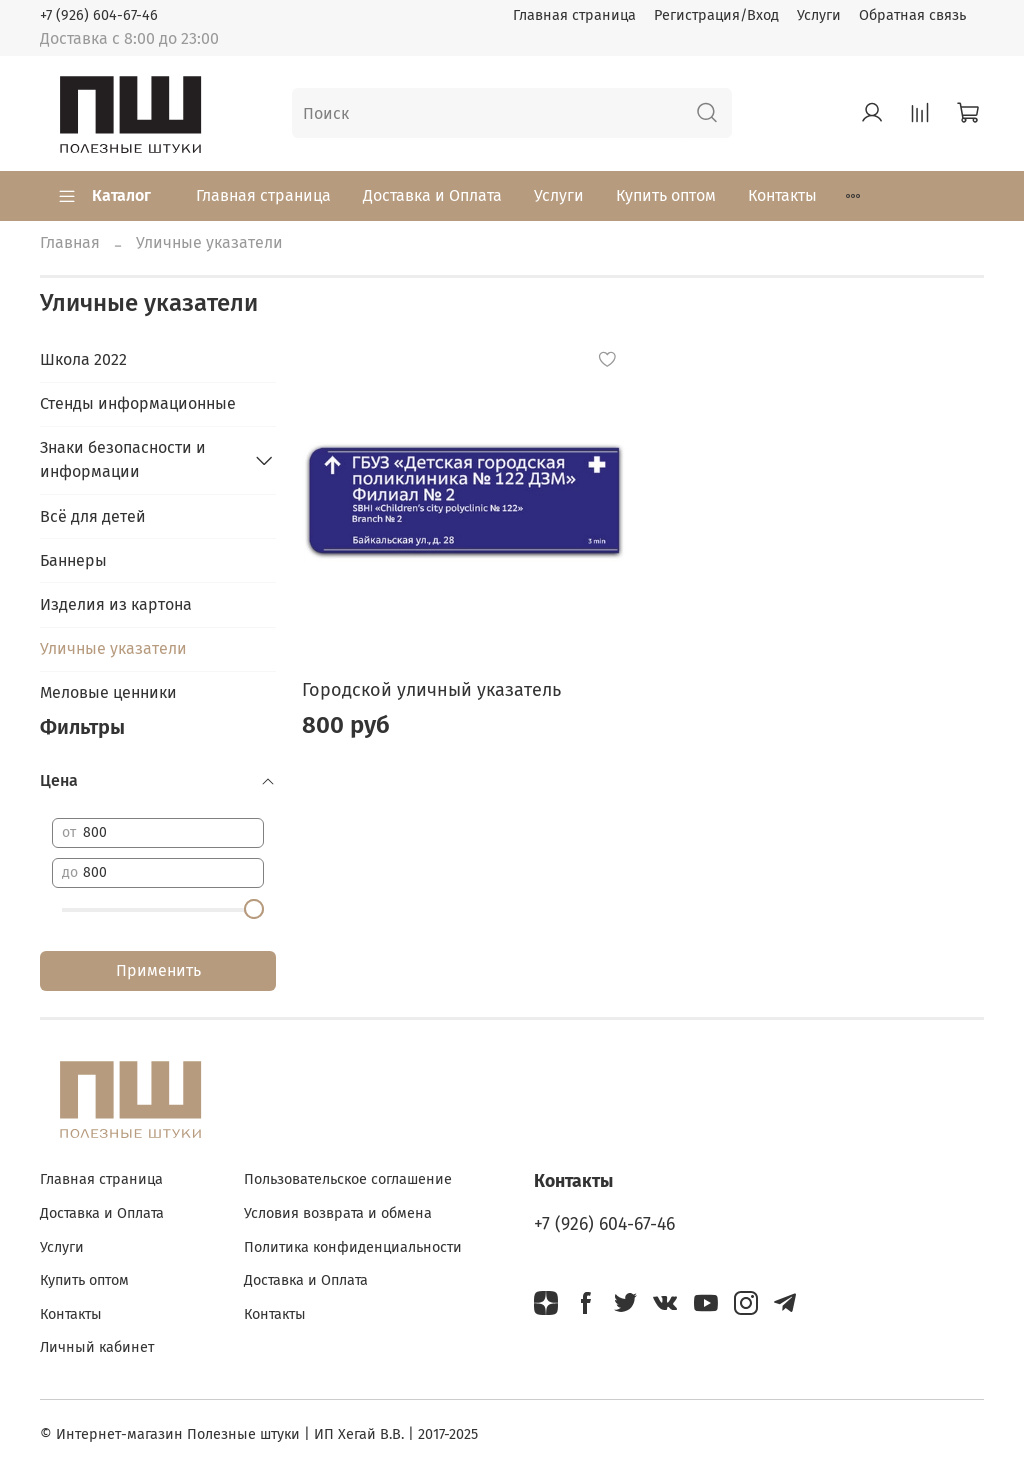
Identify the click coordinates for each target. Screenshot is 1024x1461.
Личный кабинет (97, 1347)
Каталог (104, 196)
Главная (70, 242)
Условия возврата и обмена (338, 1213)
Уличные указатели (113, 648)
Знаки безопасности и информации (123, 459)
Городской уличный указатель (431, 690)
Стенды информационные (138, 403)
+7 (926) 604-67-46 (99, 15)
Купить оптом (666, 195)
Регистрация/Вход (716, 15)
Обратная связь (912, 15)
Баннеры (73, 560)
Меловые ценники (108, 692)
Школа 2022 (83, 359)
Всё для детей (93, 516)
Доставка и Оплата (432, 195)
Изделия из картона (116, 604)
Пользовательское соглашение (348, 1179)
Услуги (819, 15)
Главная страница (574, 15)
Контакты (782, 195)
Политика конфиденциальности (353, 1247)
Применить (158, 970)
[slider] (254, 909)
